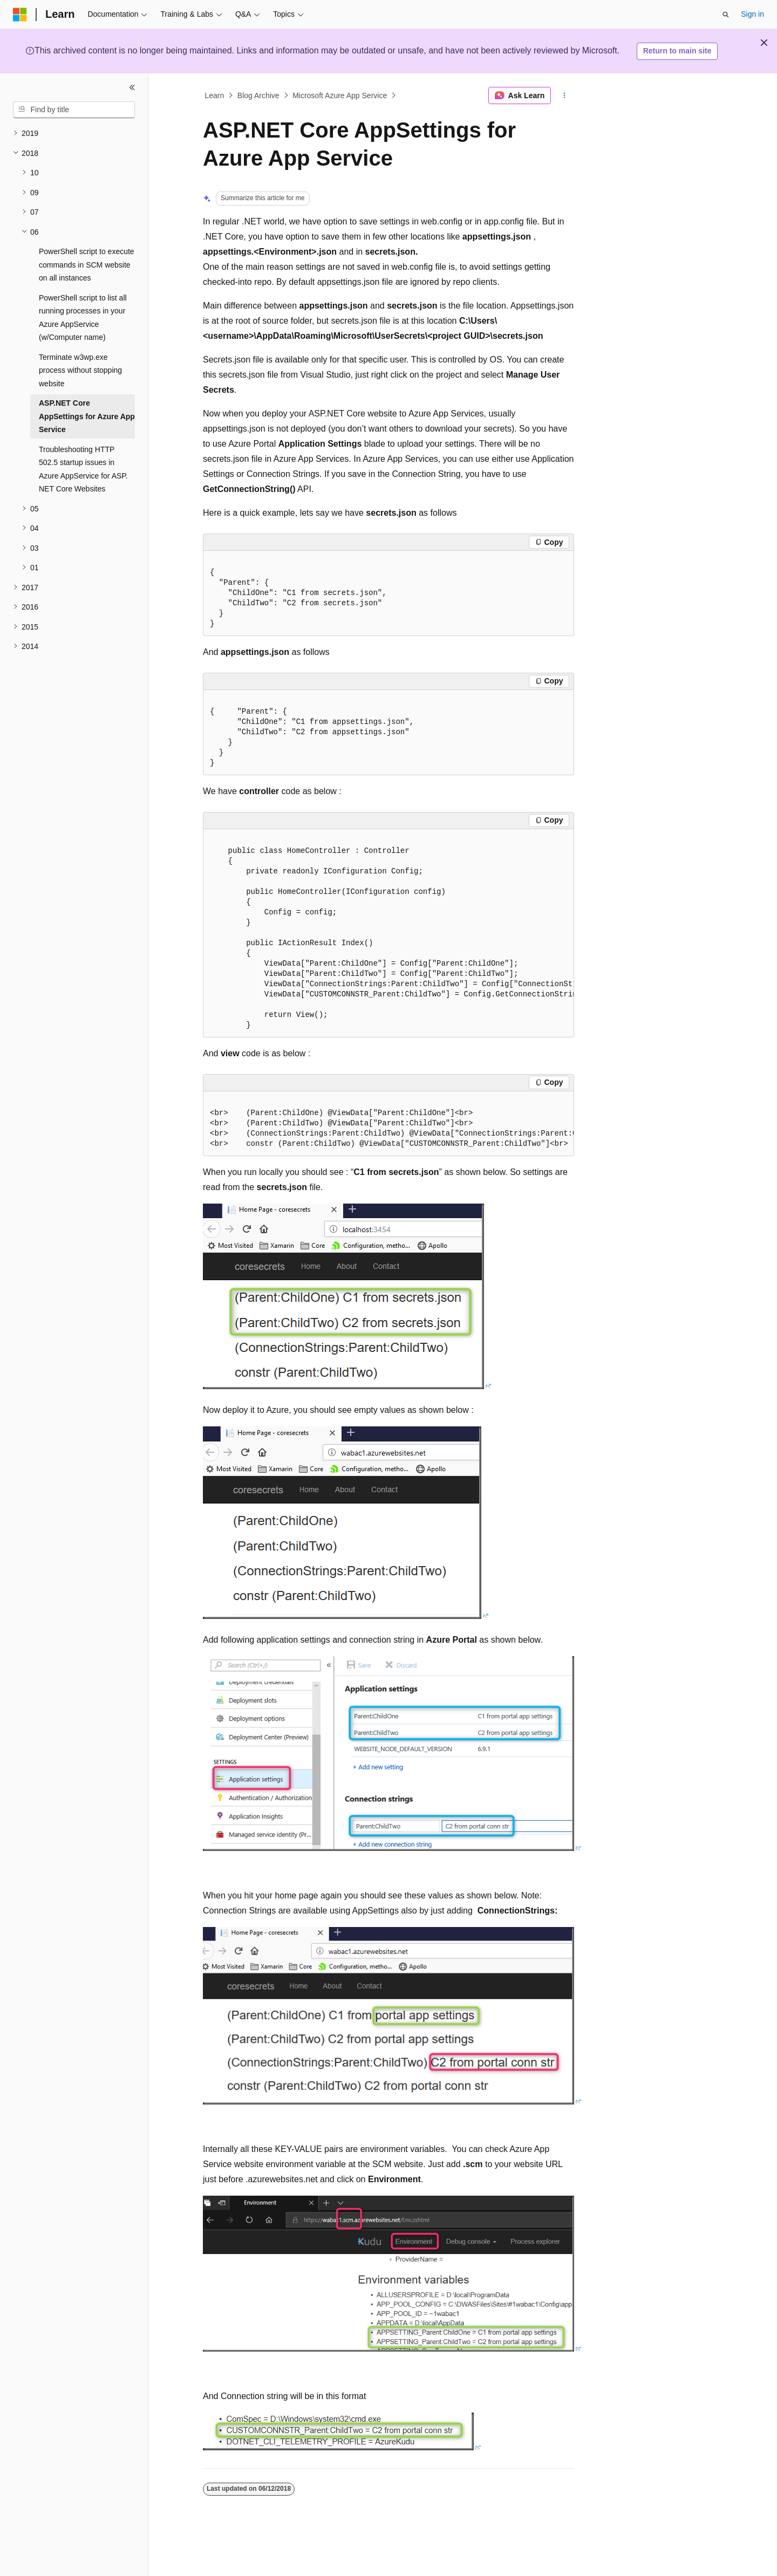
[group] (388, 933)
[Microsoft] (20, 15)
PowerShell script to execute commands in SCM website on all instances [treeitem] (86, 264)
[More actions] (564, 95)
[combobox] (74, 110)
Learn (214, 95)
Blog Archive (258, 95)
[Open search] (726, 14)
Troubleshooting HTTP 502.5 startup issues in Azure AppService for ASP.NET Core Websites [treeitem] (83, 469)
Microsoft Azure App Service (339, 95)
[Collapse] (132, 87)
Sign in (752, 14)
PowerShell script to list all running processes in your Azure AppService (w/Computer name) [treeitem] (83, 317)
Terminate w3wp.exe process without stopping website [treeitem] (80, 370)
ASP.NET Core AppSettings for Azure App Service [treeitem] (87, 416)
